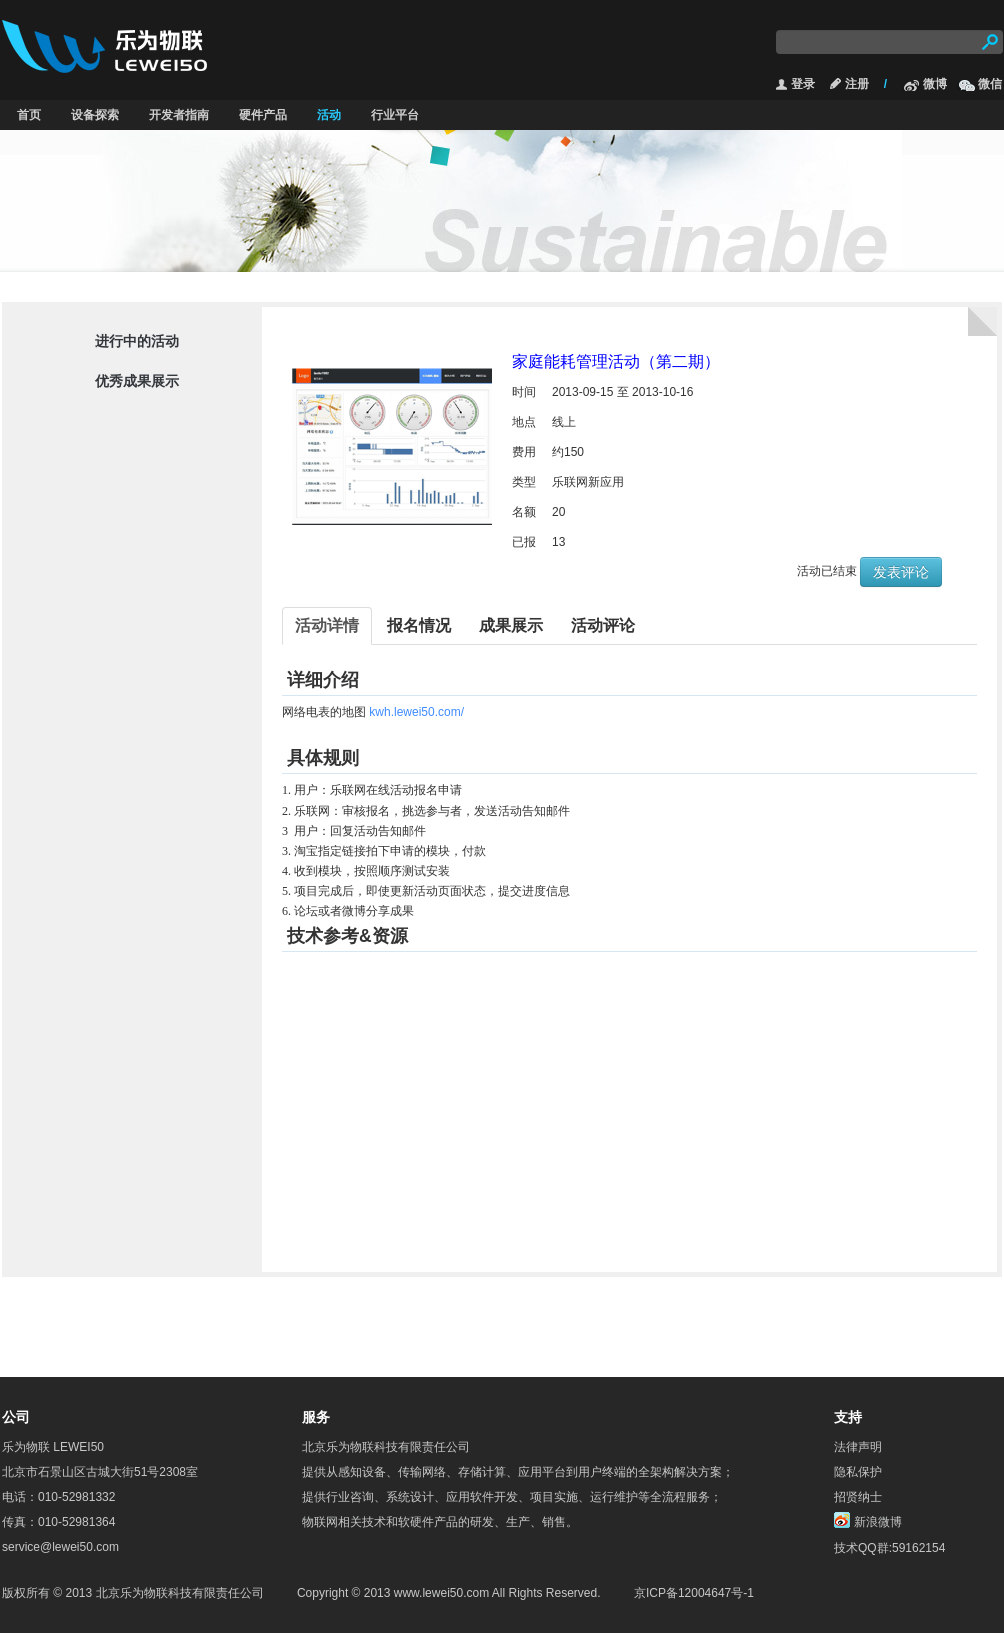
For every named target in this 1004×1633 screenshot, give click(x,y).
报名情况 (419, 625)
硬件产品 (263, 115)
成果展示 (511, 625)
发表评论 (901, 572)
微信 (990, 84)
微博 (935, 84)
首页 (29, 115)
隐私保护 (858, 1472)
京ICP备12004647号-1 (694, 1593)
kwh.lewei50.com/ (416, 712)
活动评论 (603, 625)
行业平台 (395, 115)
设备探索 (95, 115)
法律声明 (858, 1447)
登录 (803, 84)
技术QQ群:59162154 (889, 1548)
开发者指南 (179, 115)
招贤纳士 (858, 1497)
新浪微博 (878, 1521)
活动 (329, 115)
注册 (857, 84)
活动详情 (327, 625)
